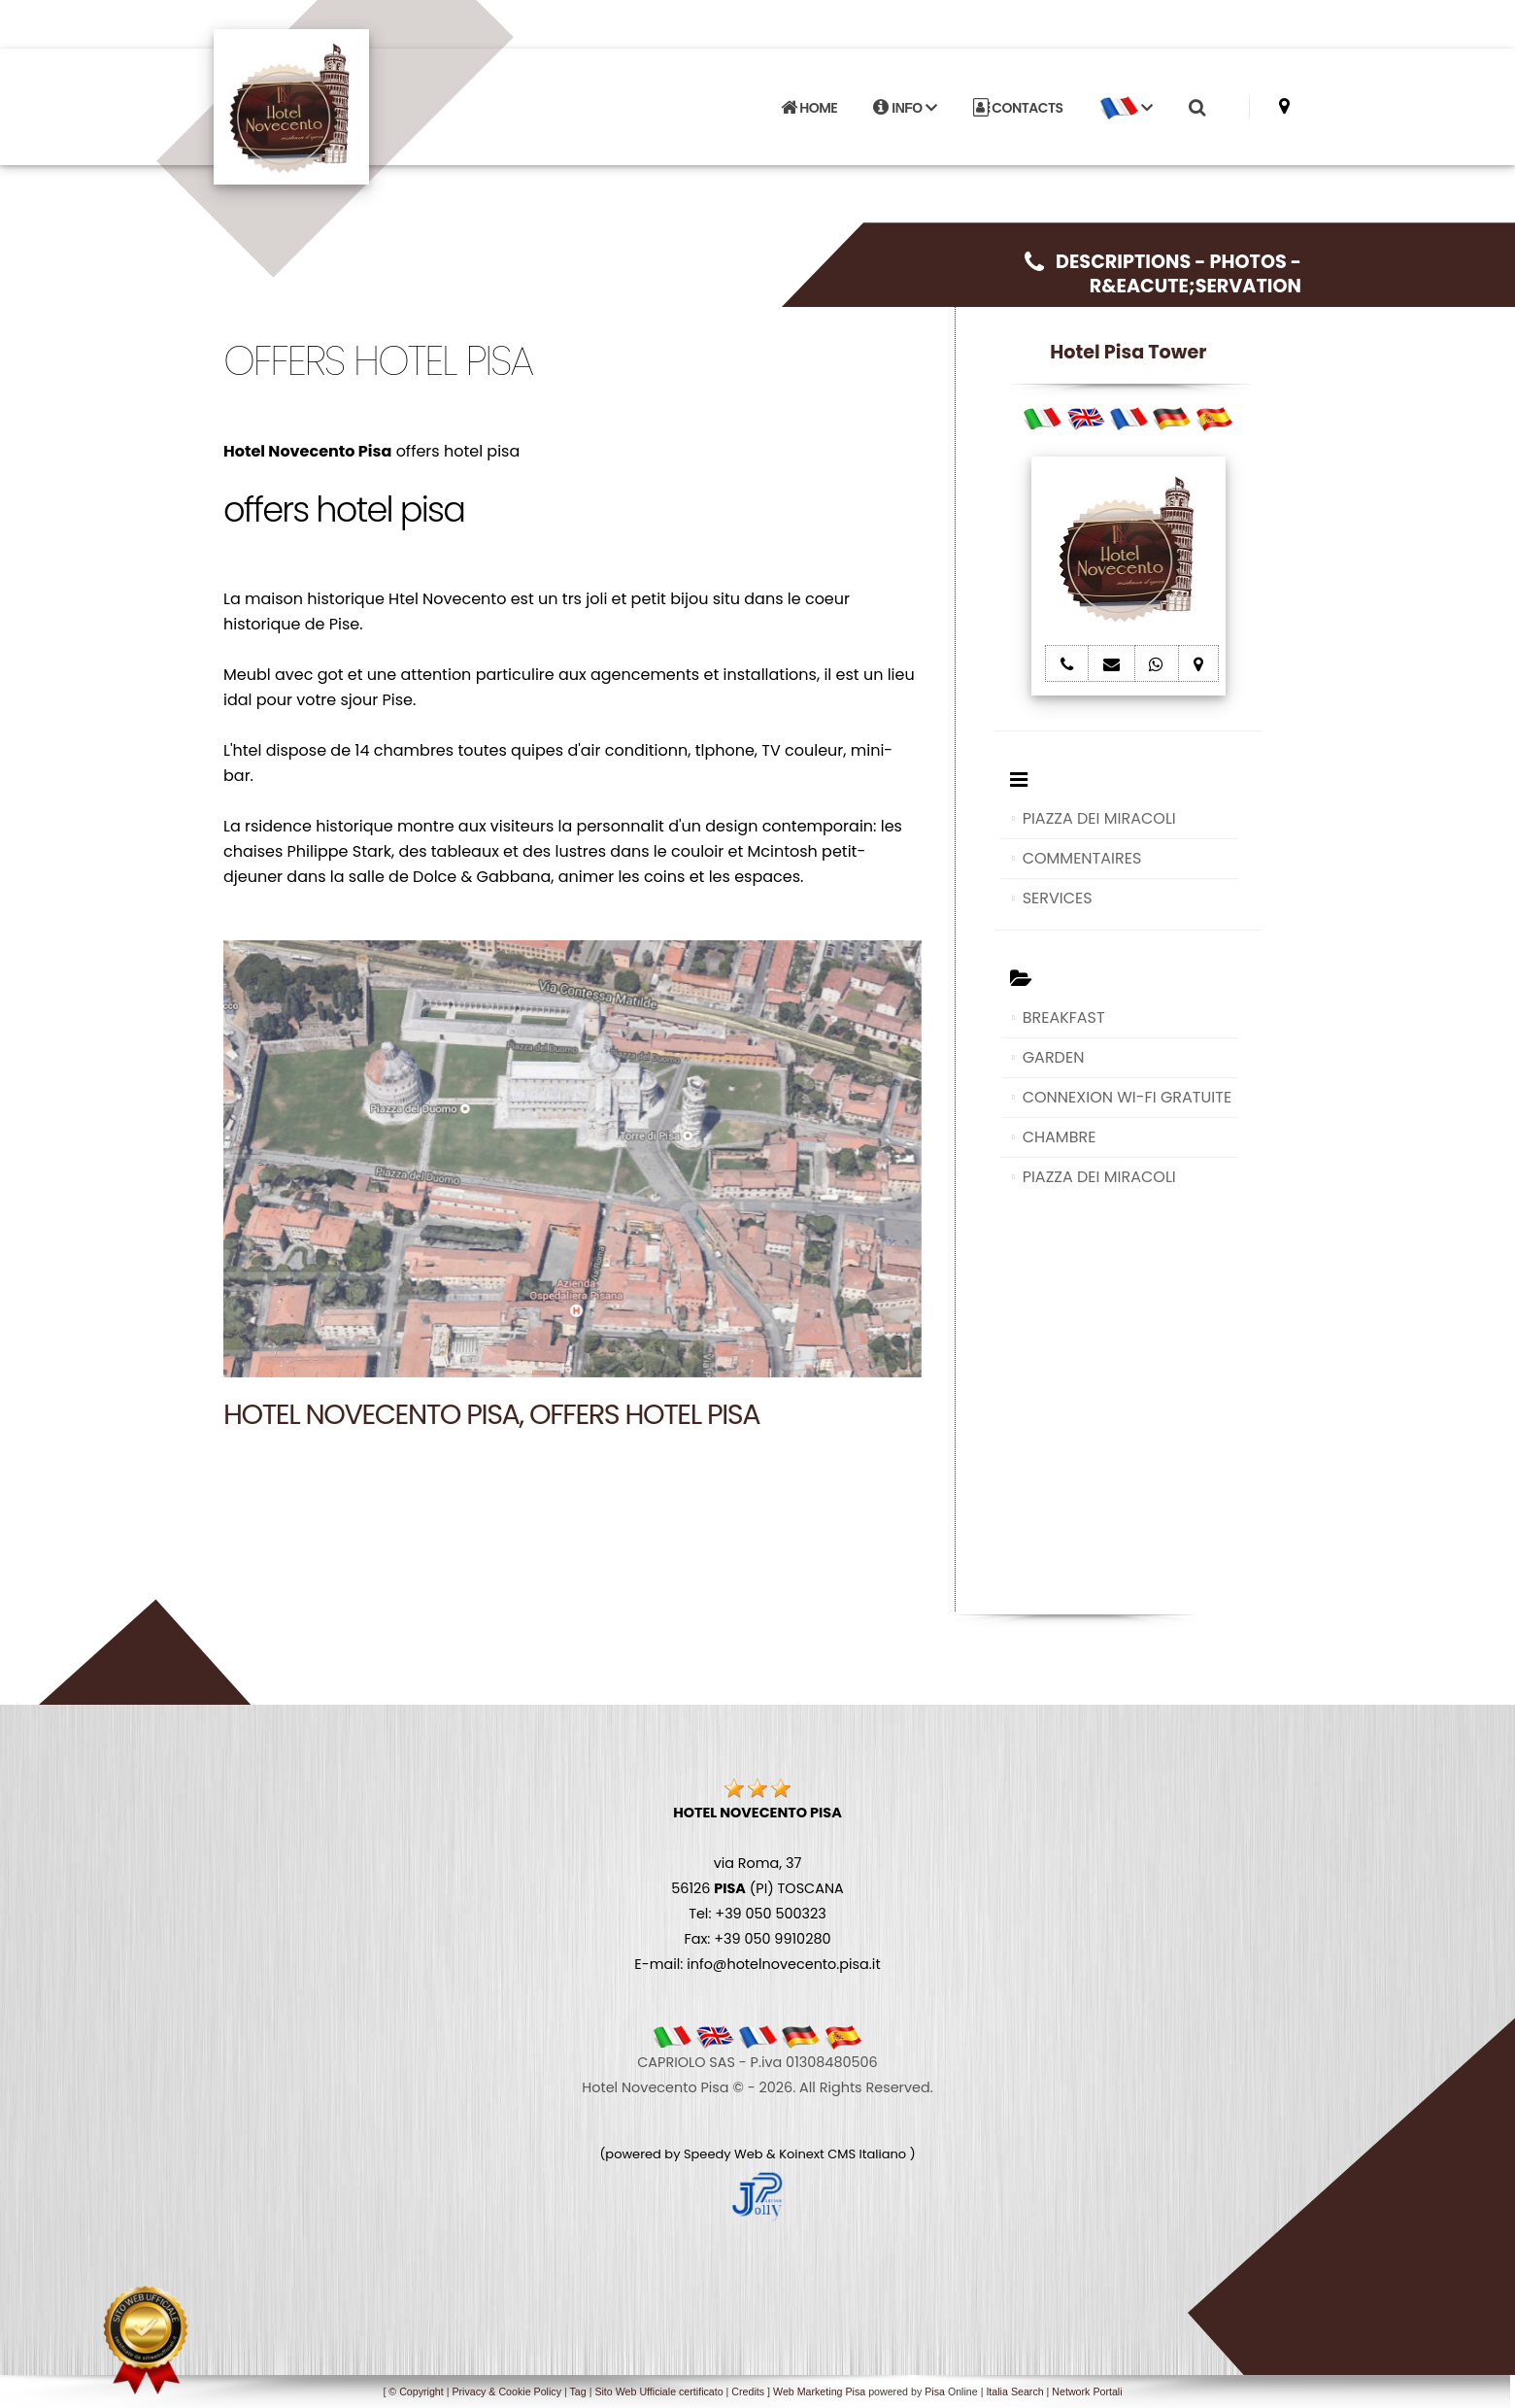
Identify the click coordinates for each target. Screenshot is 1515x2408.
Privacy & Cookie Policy (506, 2391)
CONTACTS (1018, 108)
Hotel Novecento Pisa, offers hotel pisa (491, 1414)
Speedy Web (723, 2154)
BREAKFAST (1064, 1017)
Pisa (935, 2391)
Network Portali (1087, 2391)
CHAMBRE (1059, 1137)
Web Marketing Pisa (819, 2391)
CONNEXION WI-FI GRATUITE (1127, 1097)
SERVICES (1058, 898)
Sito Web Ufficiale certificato (658, 2391)
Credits (747, 2391)
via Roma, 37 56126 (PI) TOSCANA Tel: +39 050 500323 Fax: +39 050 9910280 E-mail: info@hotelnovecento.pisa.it (757, 1888)
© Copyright (415, 2391)
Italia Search (1014, 2391)
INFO (904, 108)
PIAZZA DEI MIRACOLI (1099, 818)
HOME (809, 108)
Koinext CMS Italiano (844, 2154)
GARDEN (1054, 1057)
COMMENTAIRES (1082, 858)
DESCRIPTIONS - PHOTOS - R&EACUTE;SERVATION (1163, 274)
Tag (577, 2391)
